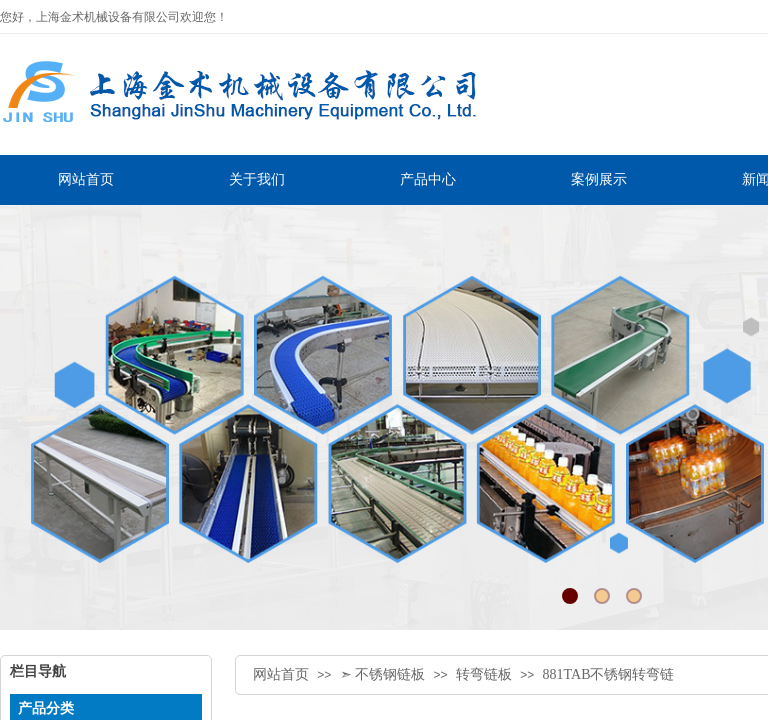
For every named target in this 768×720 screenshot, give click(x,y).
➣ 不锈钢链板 (383, 674)
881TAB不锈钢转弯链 (609, 674)
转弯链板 (484, 674)
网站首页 (281, 674)
